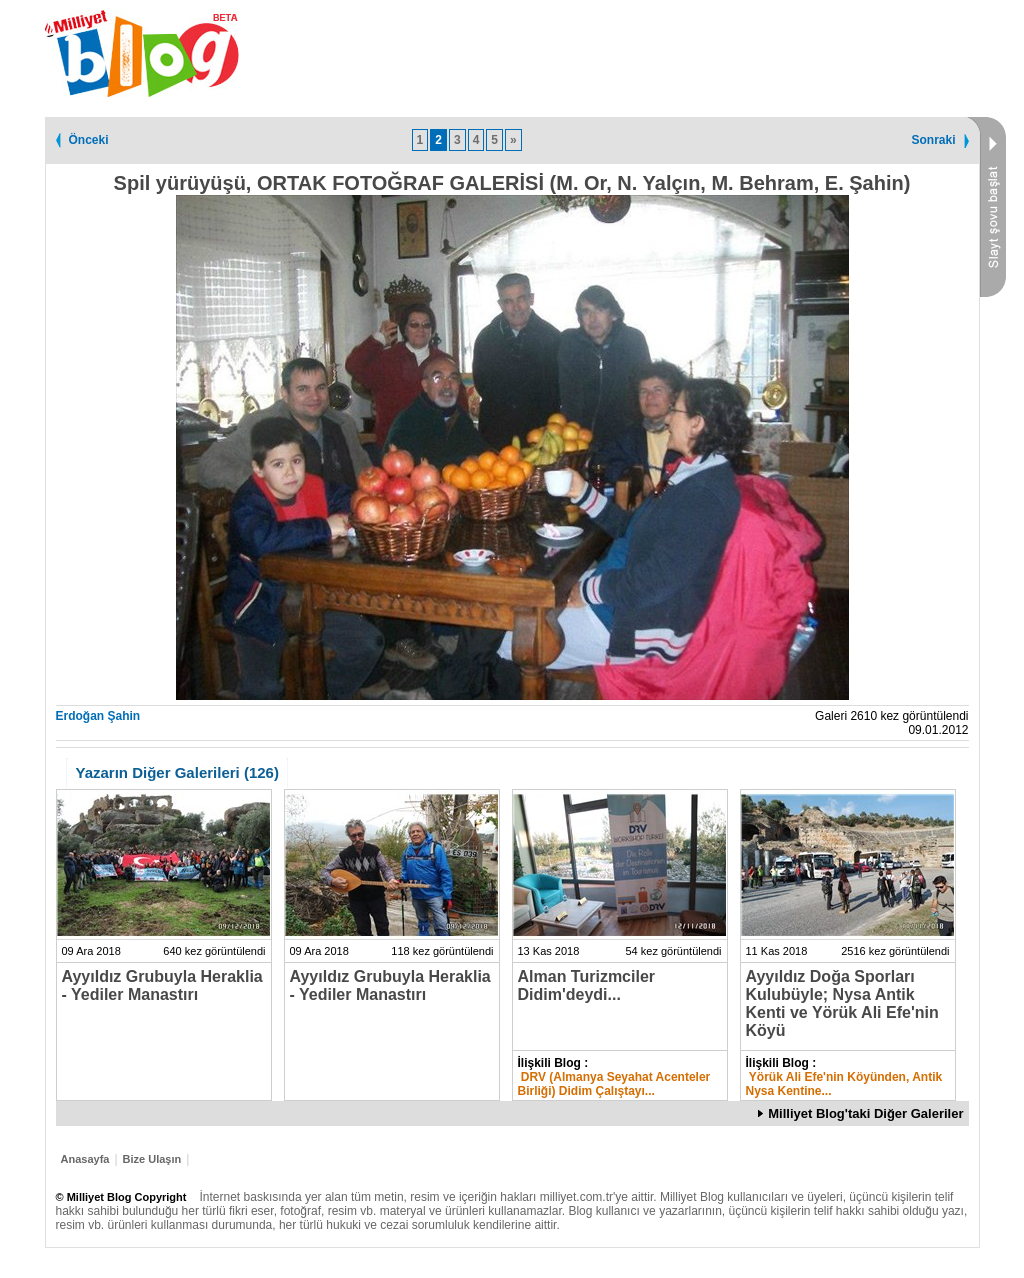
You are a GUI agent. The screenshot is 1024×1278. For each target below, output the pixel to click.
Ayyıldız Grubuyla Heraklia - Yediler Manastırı (162, 985)
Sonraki (933, 140)
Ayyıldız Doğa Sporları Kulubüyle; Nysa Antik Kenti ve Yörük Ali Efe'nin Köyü (842, 1003)
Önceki (89, 140)
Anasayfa (85, 1159)
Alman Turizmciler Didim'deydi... (587, 985)
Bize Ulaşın (152, 1159)
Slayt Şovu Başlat (986, 207)
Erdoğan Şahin (98, 716)
